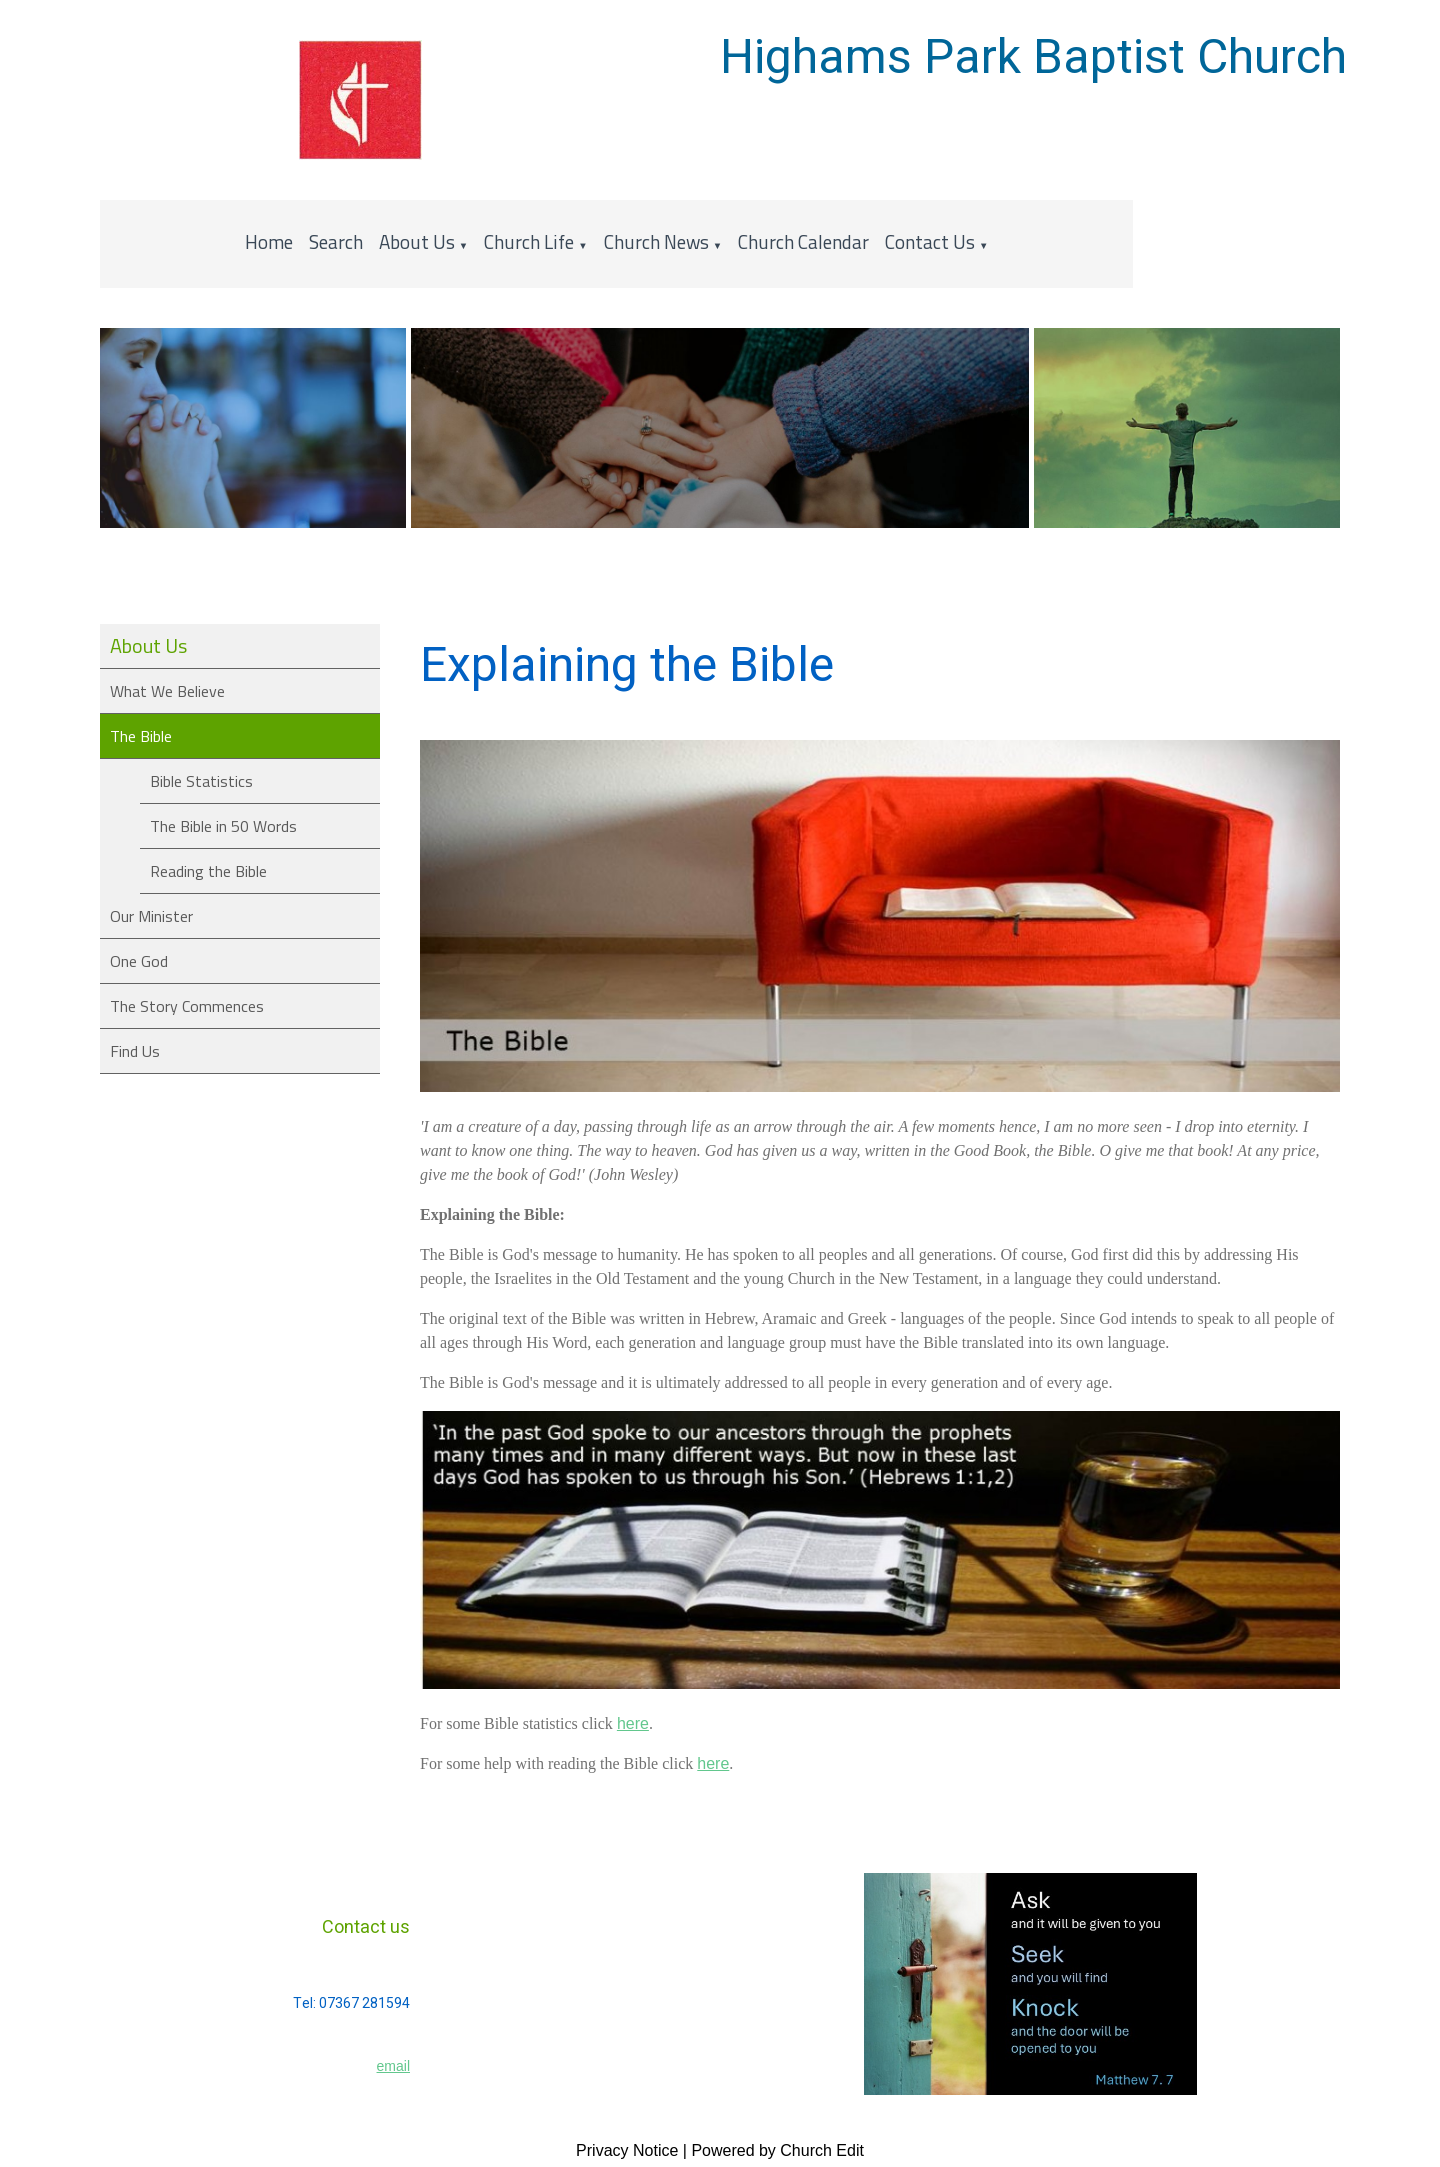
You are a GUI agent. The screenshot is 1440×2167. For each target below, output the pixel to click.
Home (269, 241)
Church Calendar (803, 241)
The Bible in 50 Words (223, 826)
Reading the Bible (208, 871)
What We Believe (167, 691)
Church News (656, 241)
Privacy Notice (627, 2150)
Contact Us (930, 241)
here (633, 1724)
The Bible (141, 736)
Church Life (529, 241)
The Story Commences (187, 1006)
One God (139, 961)
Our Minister (151, 916)
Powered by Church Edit (777, 2150)
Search (336, 241)
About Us (417, 241)
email (393, 2066)
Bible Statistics (201, 781)
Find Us (135, 1051)
